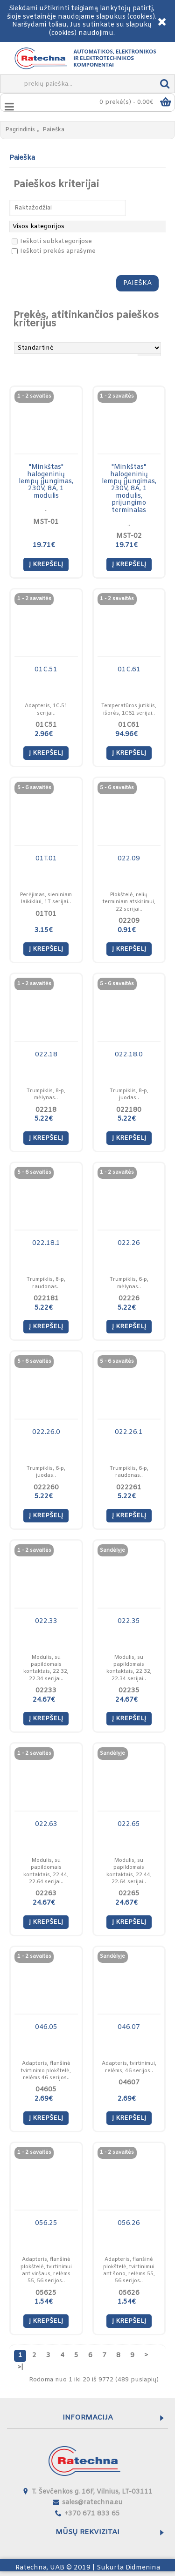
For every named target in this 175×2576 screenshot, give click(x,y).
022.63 (46, 1824)
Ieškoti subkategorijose (52, 241)
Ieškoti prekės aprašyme (54, 251)
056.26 (129, 2223)
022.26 (129, 1243)
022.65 (129, 1824)
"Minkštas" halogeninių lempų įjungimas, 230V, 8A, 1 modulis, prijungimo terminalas (129, 488)
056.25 (46, 2223)
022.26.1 (129, 1432)
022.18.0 (129, 1054)
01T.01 (46, 858)
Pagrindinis (20, 130)
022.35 (129, 1621)
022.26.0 (46, 1432)
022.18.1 (46, 1243)
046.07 (129, 2027)
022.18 (46, 1054)
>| (20, 2367)
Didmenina (143, 2567)
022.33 (46, 1621)
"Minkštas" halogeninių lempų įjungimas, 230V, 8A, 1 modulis (46, 481)
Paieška (53, 130)
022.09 (129, 858)
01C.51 (46, 669)
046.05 (46, 2027)
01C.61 (129, 669)
